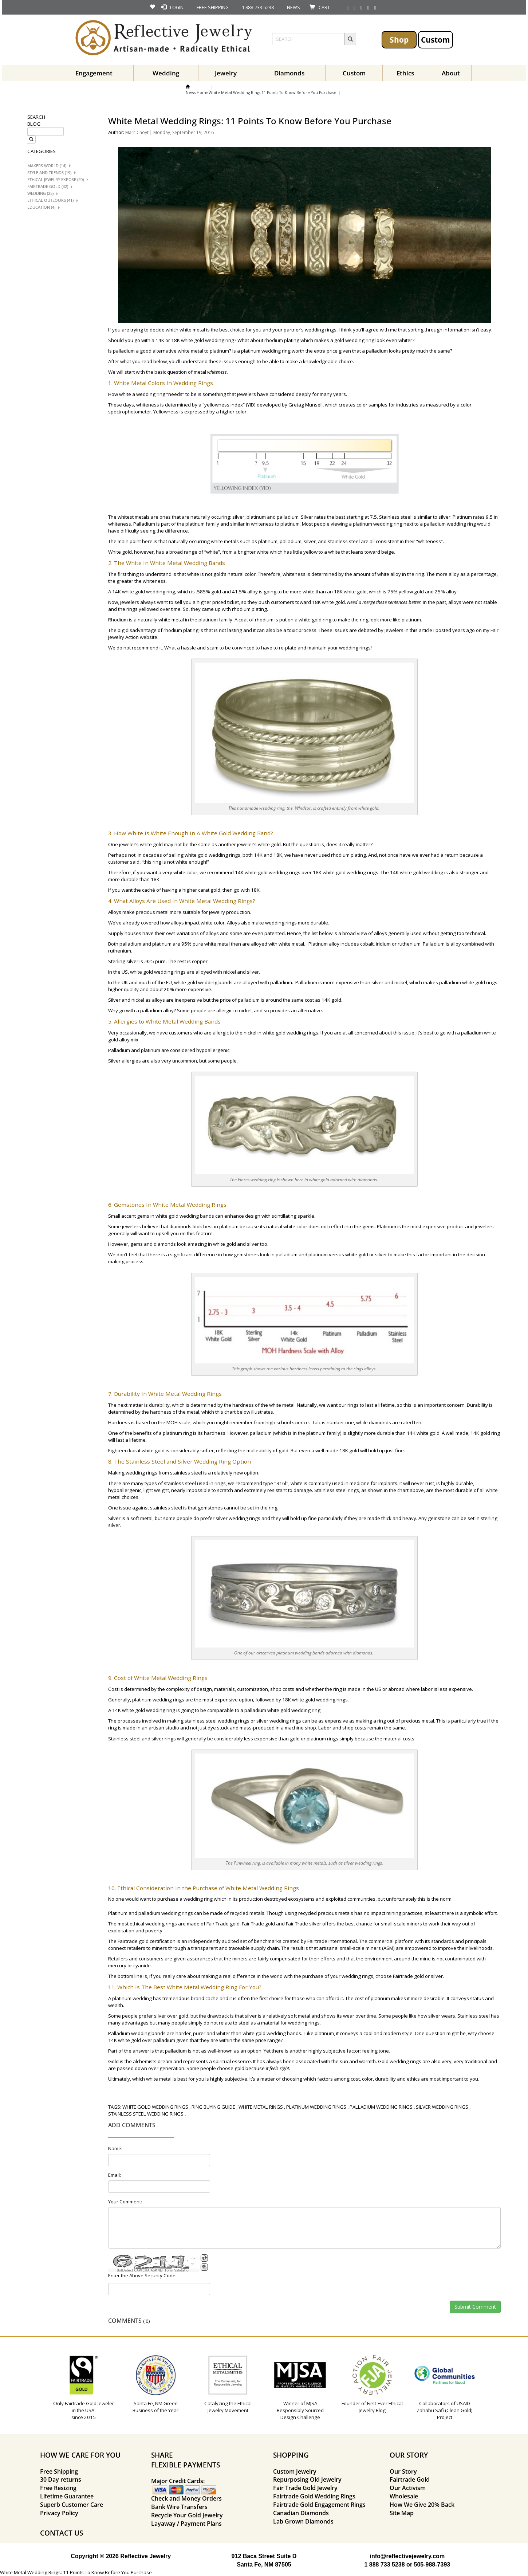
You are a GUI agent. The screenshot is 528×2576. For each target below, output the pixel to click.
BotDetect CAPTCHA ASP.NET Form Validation (153, 2270)
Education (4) (41, 207)
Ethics (405, 73)
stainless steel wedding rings (217, 1720)
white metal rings (261, 2107)
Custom (435, 39)
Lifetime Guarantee (67, 2496)
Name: (115, 2148)
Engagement (94, 73)
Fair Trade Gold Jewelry (305, 2488)
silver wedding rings (238, 1518)
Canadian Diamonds (301, 2513)
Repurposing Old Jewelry (307, 2479)
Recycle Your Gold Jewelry (187, 2515)
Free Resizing (58, 2488)
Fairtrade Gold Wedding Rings (314, 2496)
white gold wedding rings (212, 855)
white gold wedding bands (203, 982)
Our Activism (408, 2488)
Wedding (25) (40, 193)
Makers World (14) (46, 165)
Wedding (166, 73)
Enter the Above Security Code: (142, 2275)
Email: (114, 2175)
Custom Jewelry (294, 2471)
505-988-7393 (432, 2564)
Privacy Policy (59, 2513)
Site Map (402, 2513)
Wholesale (404, 2496)
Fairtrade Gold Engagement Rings (319, 2505)
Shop (399, 39)
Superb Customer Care (71, 2505)
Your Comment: (125, 2201)
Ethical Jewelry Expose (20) (55, 179)
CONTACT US (61, 2532)
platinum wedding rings (158, 1699)
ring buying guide (213, 2107)
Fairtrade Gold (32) (47, 186)
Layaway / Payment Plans (186, 2524)
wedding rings (320, 329)
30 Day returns (60, 2479)
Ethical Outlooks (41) (50, 200)
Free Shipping (59, 2471)
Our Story (403, 2471)
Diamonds (289, 73)
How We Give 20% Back (422, 2505)
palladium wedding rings (165, 1913)
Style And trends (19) (49, 172)
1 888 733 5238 (384, 2564)
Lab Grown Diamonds (303, 2521)
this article (421, 630)
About (451, 73)
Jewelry (226, 73)
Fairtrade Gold (410, 2479)
